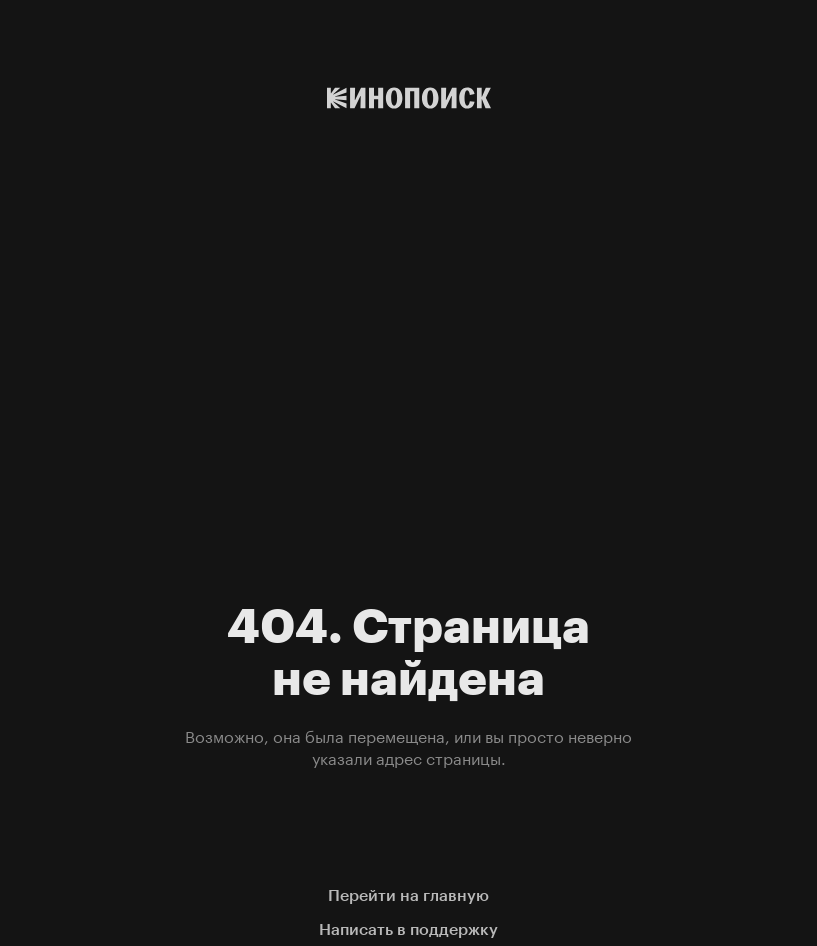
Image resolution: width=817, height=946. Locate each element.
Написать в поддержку (408, 929)
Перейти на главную (408, 895)
